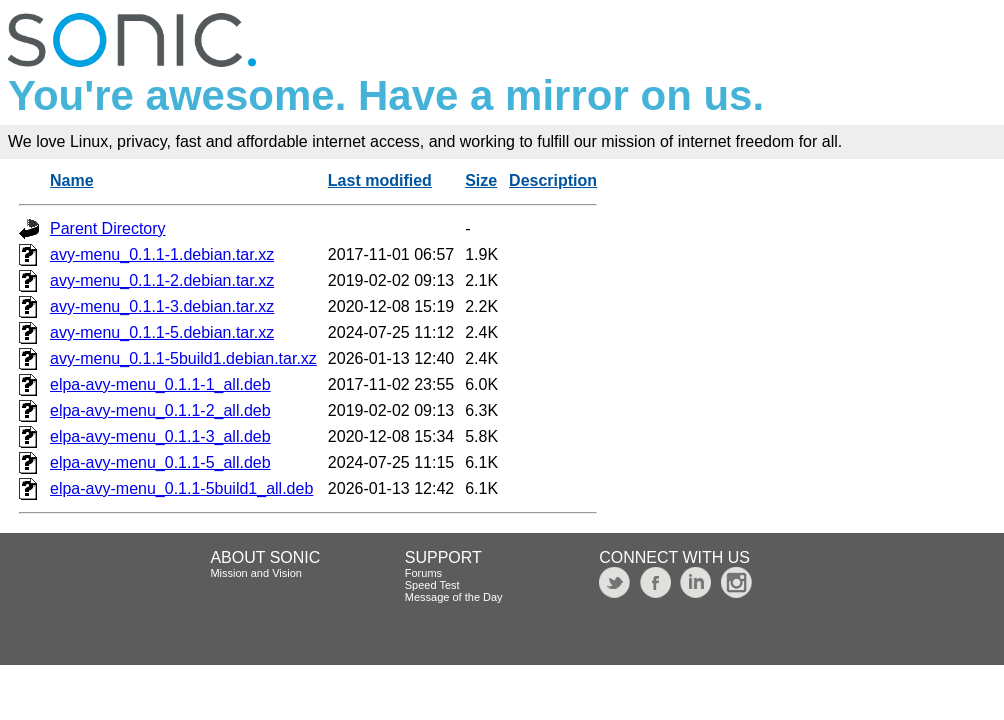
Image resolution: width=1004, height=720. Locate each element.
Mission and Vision (256, 573)
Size (481, 180)
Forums (423, 573)
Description (553, 180)
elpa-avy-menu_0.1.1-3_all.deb (160, 436)
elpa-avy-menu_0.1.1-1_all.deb (160, 384)
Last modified (380, 180)
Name (72, 180)
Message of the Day (454, 597)
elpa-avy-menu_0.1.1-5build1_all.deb (181, 488)
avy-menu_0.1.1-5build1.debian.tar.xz (183, 358)
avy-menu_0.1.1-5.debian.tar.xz (162, 332)
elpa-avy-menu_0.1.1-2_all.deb (160, 410)
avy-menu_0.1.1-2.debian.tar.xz (162, 280)
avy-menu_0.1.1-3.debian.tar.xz (162, 306)
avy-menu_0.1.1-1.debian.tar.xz (162, 254)
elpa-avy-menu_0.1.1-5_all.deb (160, 462)
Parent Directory (108, 228)
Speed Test (432, 585)
